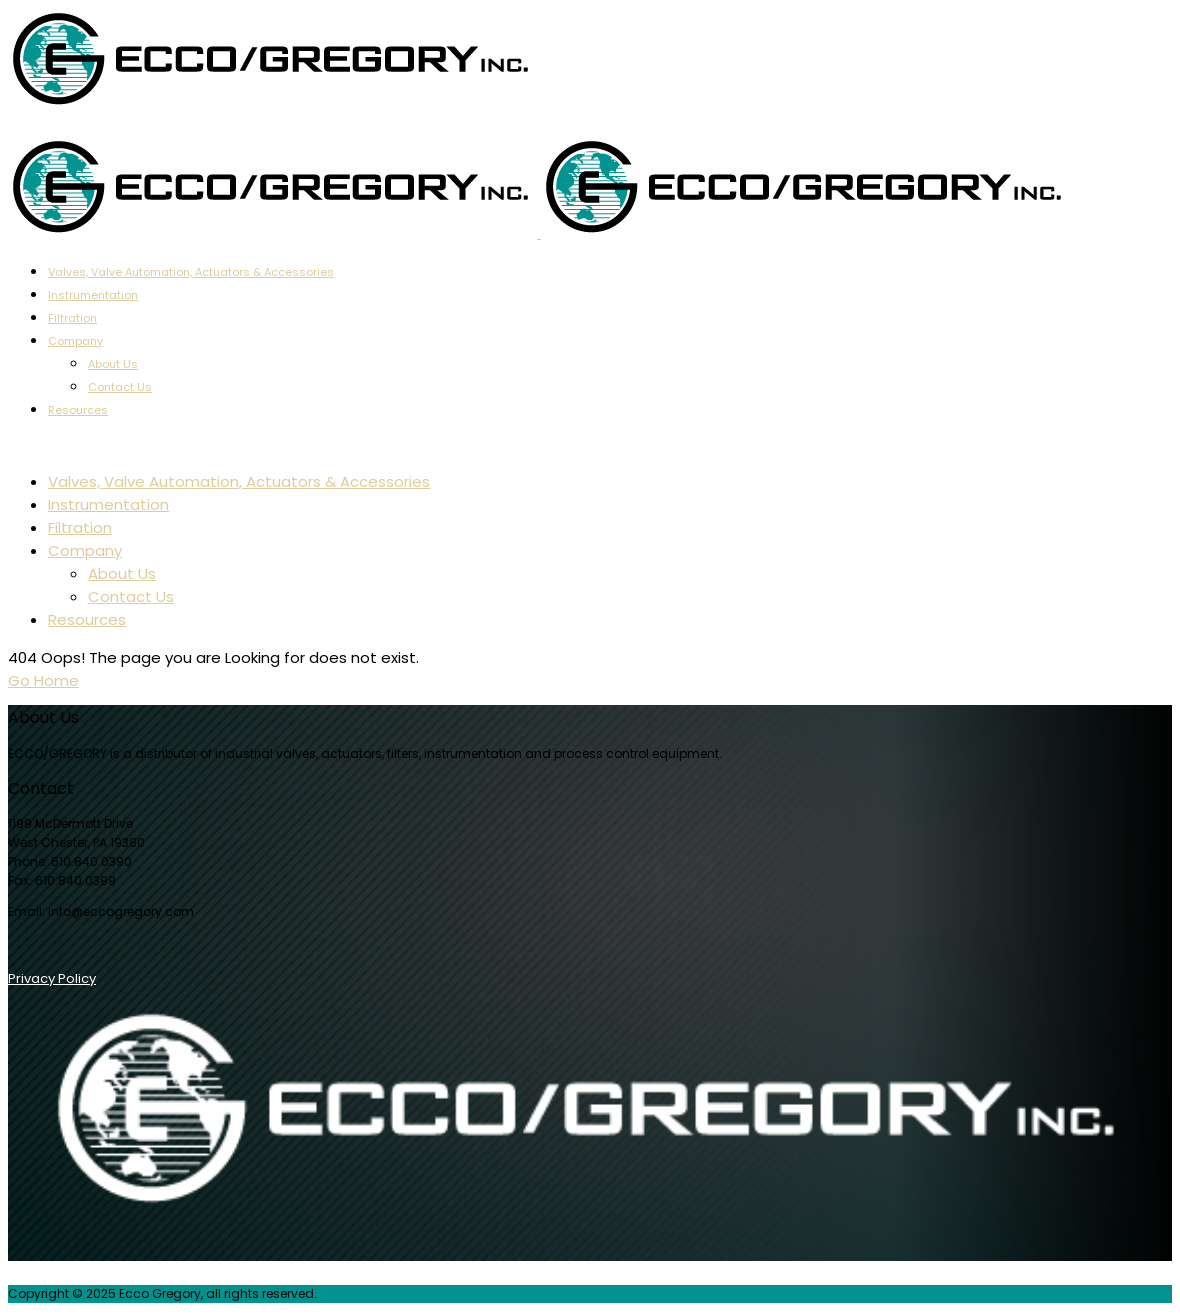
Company (75, 341)
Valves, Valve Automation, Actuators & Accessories (191, 272)
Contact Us (120, 387)
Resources (78, 410)
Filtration (72, 318)
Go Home (43, 680)
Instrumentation (93, 295)
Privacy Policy (52, 978)
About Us (113, 364)
